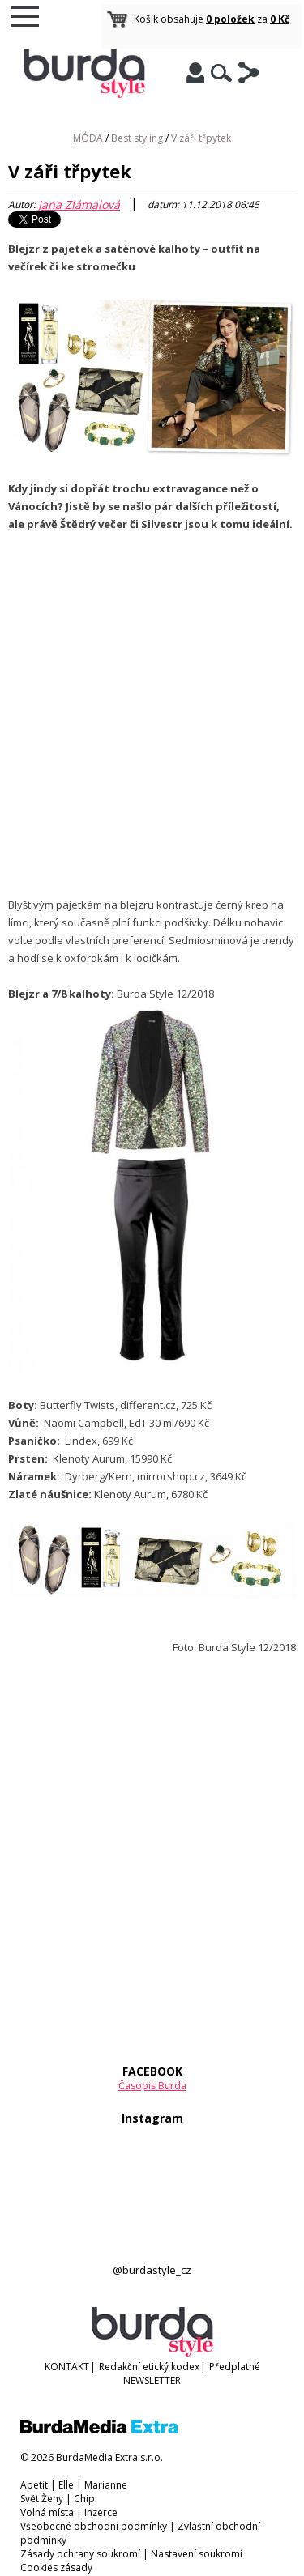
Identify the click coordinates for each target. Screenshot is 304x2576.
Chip (84, 2499)
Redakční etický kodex (149, 2367)
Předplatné (234, 2367)
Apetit (34, 2485)
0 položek (230, 19)
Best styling (137, 138)
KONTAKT (67, 2367)
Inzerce (101, 2512)
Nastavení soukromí (196, 2554)
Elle (66, 2485)
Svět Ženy (41, 2499)
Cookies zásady (56, 2567)
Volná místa (47, 2512)
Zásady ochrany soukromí (80, 2554)
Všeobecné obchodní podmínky (93, 2526)
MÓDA (88, 138)
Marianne (105, 2485)
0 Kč (279, 19)
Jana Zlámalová (79, 204)
